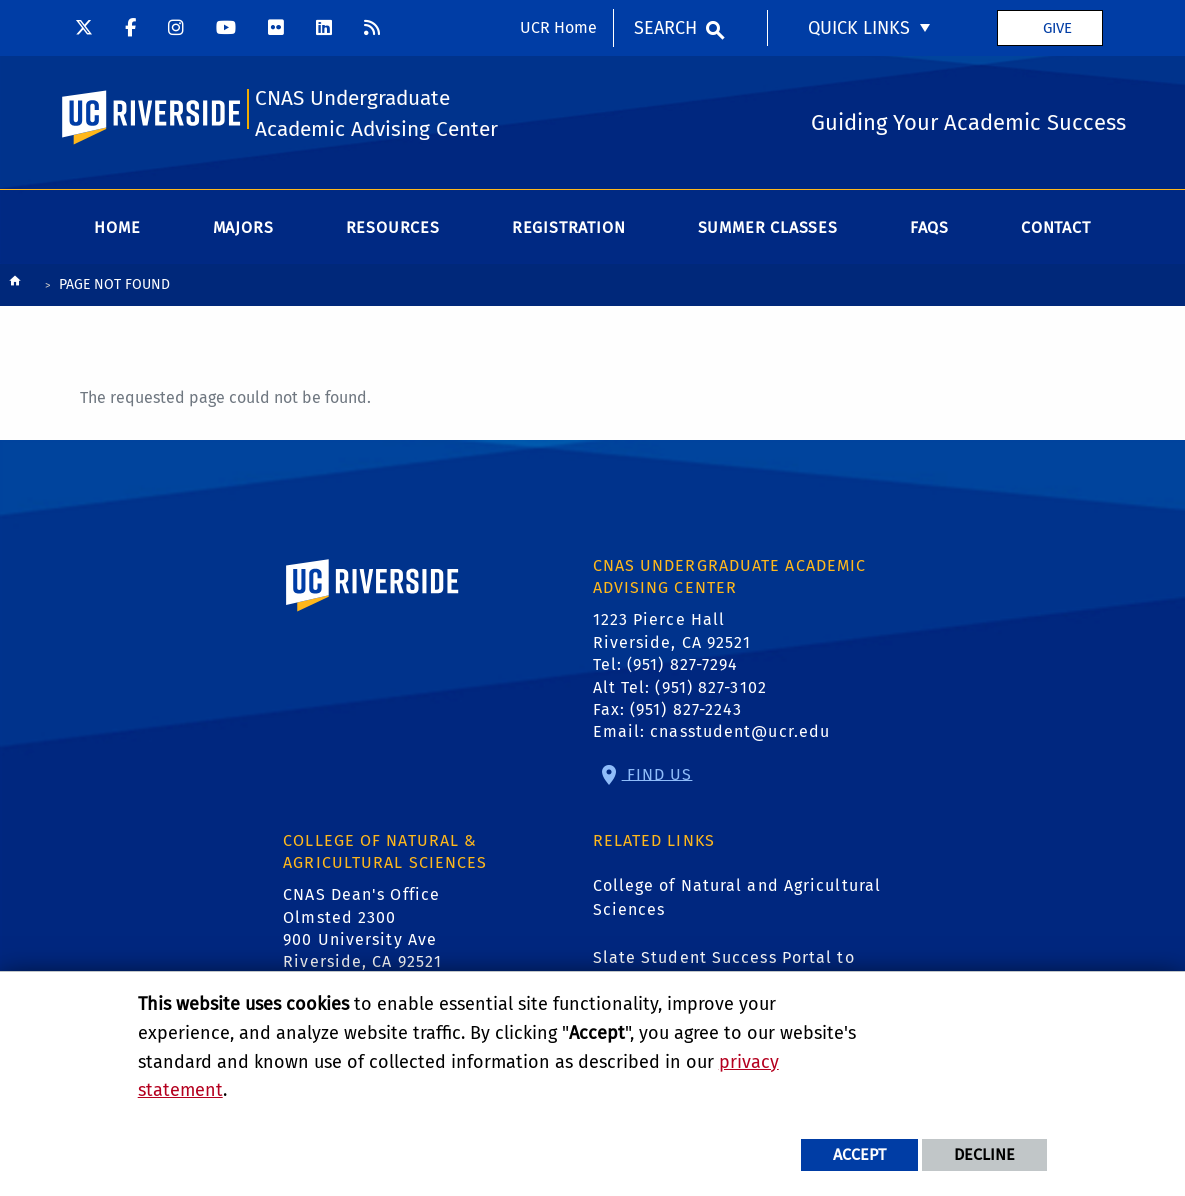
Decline (984, 1154)
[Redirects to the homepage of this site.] (15, 285)
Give (1057, 28)
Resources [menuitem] (393, 227)
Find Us (657, 773)
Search (665, 28)
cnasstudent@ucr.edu (740, 731)
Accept (859, 1154)
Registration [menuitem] (569, 227)
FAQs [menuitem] (929, 227)
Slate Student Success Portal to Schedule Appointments (724, 969)
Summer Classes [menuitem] (768, 227)
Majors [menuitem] (243, 227)
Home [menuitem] (117, 227)
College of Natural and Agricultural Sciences (737, 897)
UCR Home (558, 27)
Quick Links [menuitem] (859, 28)
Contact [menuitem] (1056, 227)
